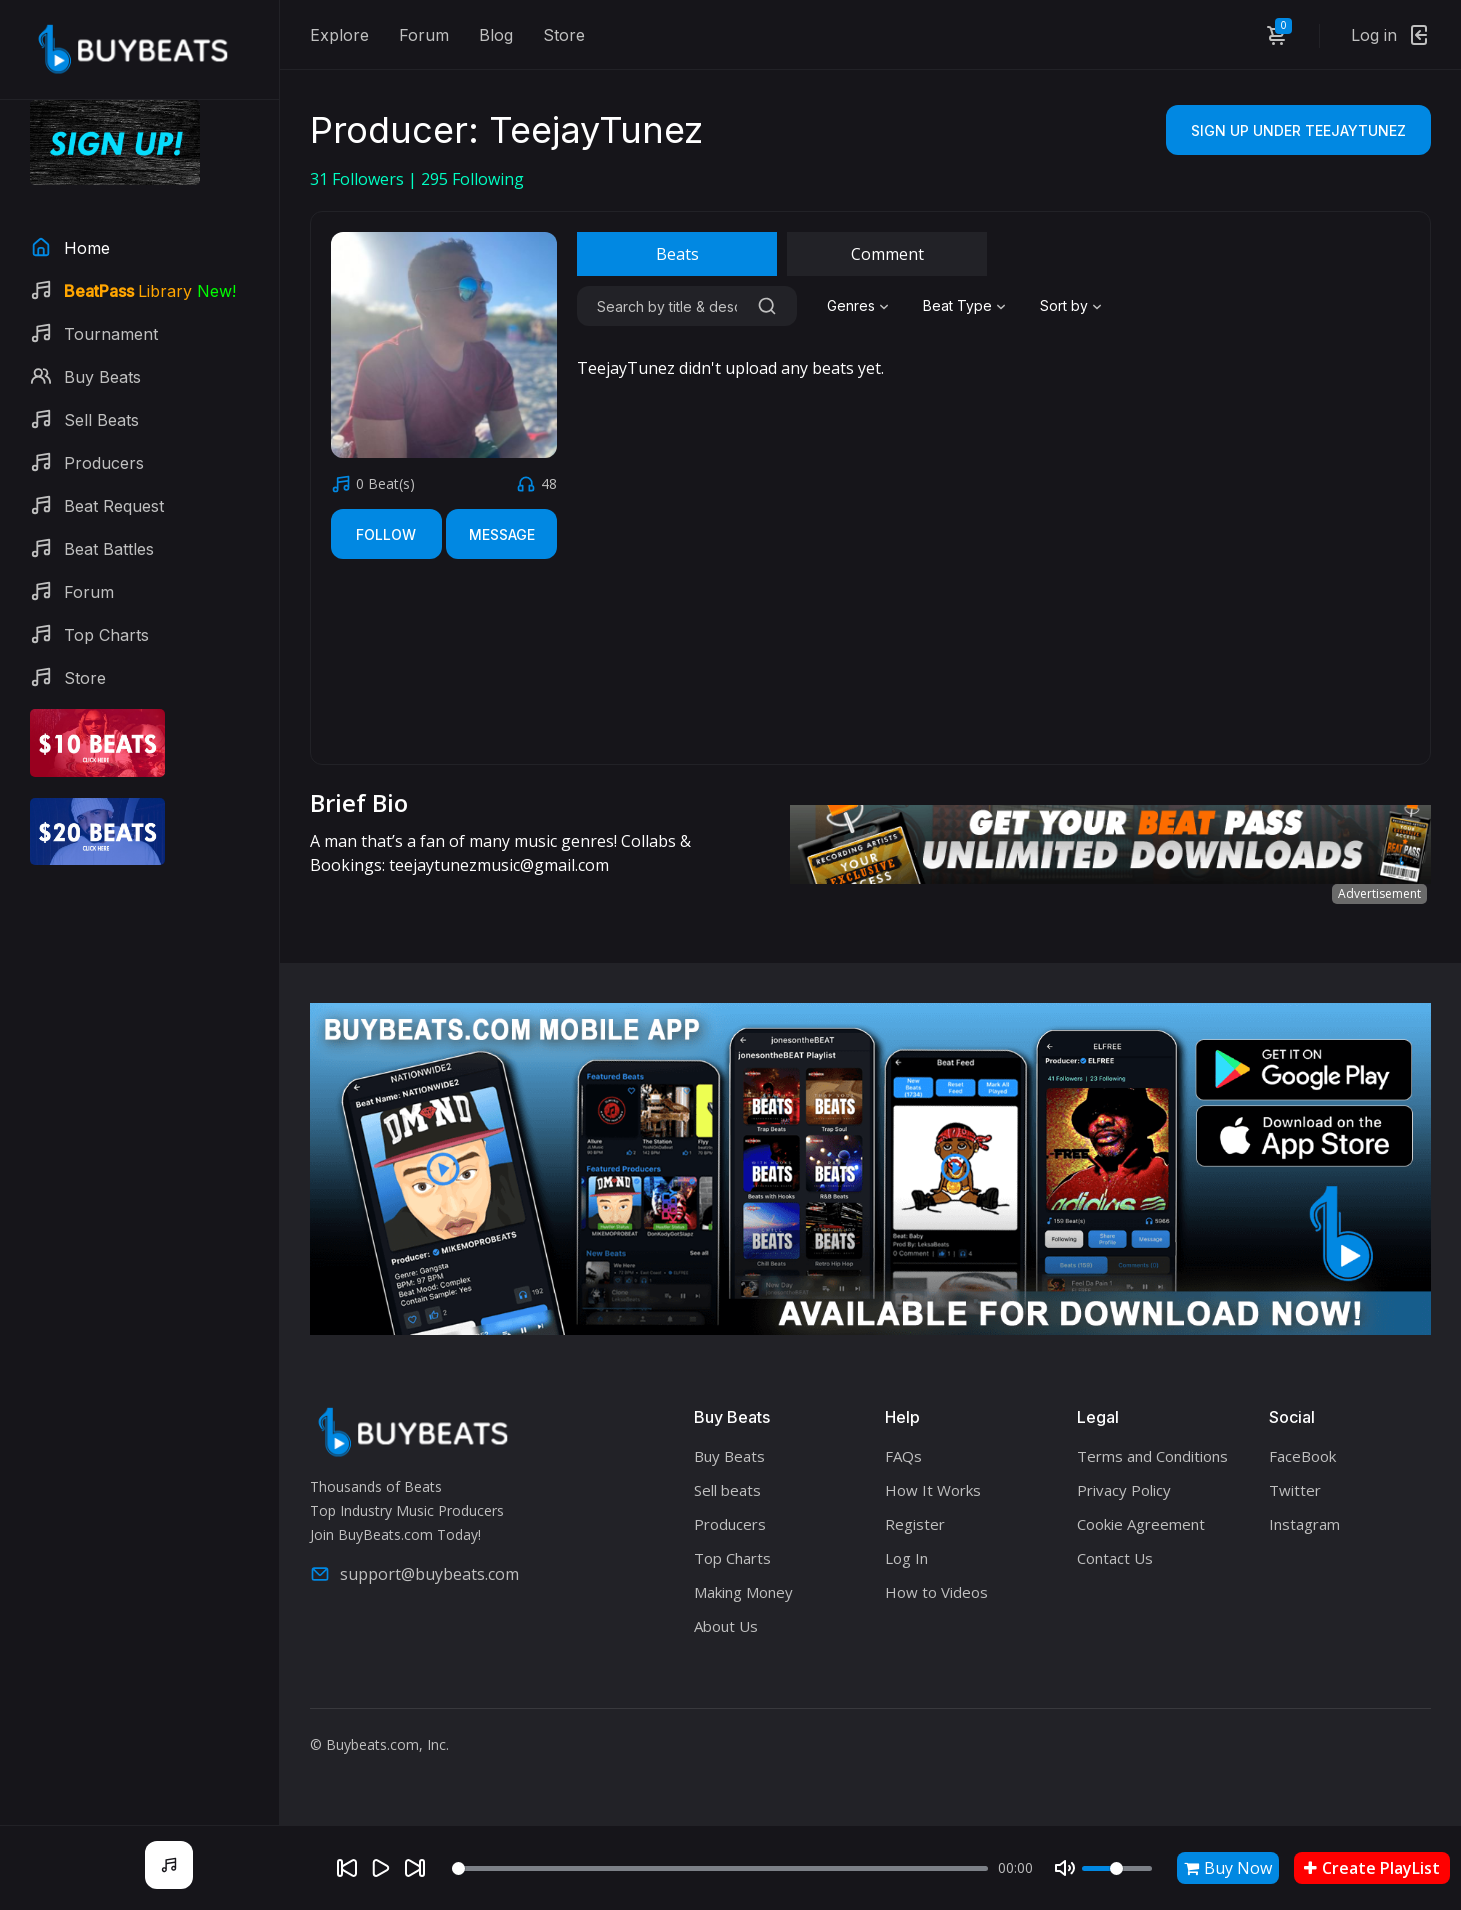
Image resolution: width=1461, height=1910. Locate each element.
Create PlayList (1372, 1868)
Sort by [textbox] (1064, 305)
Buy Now (1228, 1868)
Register (915, 1524)
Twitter (1295, 1490)
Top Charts (732, 1558)
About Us (726, 1626)
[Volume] (1117, 1868)
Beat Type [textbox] (957, 305)
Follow (386, 534)
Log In (906, 1558)
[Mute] (1065, 1868)
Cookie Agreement (1141, 1524)
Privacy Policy (1124, 1490)
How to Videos (936, 1592)
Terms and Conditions (1152, 1456)
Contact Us (1115, 1558)
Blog (496, 35)
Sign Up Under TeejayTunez (1298, 130)
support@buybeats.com (414, 1574)
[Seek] (720, 1868)
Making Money (743, 1592)
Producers (730, 1524)
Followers (359, 179)
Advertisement (1379, 893)
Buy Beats (729, 1456)
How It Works (933, 1490)
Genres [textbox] (851, 305)
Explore (339, 35)
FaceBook (1302, 1456)
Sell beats (727, 1490)
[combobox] (860, 306)
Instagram (1304, 1524)
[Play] (381, 1868)
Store (564, 35)
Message (502, 534)
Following (472, 179)
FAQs (903, 1456)
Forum (424, 35)
